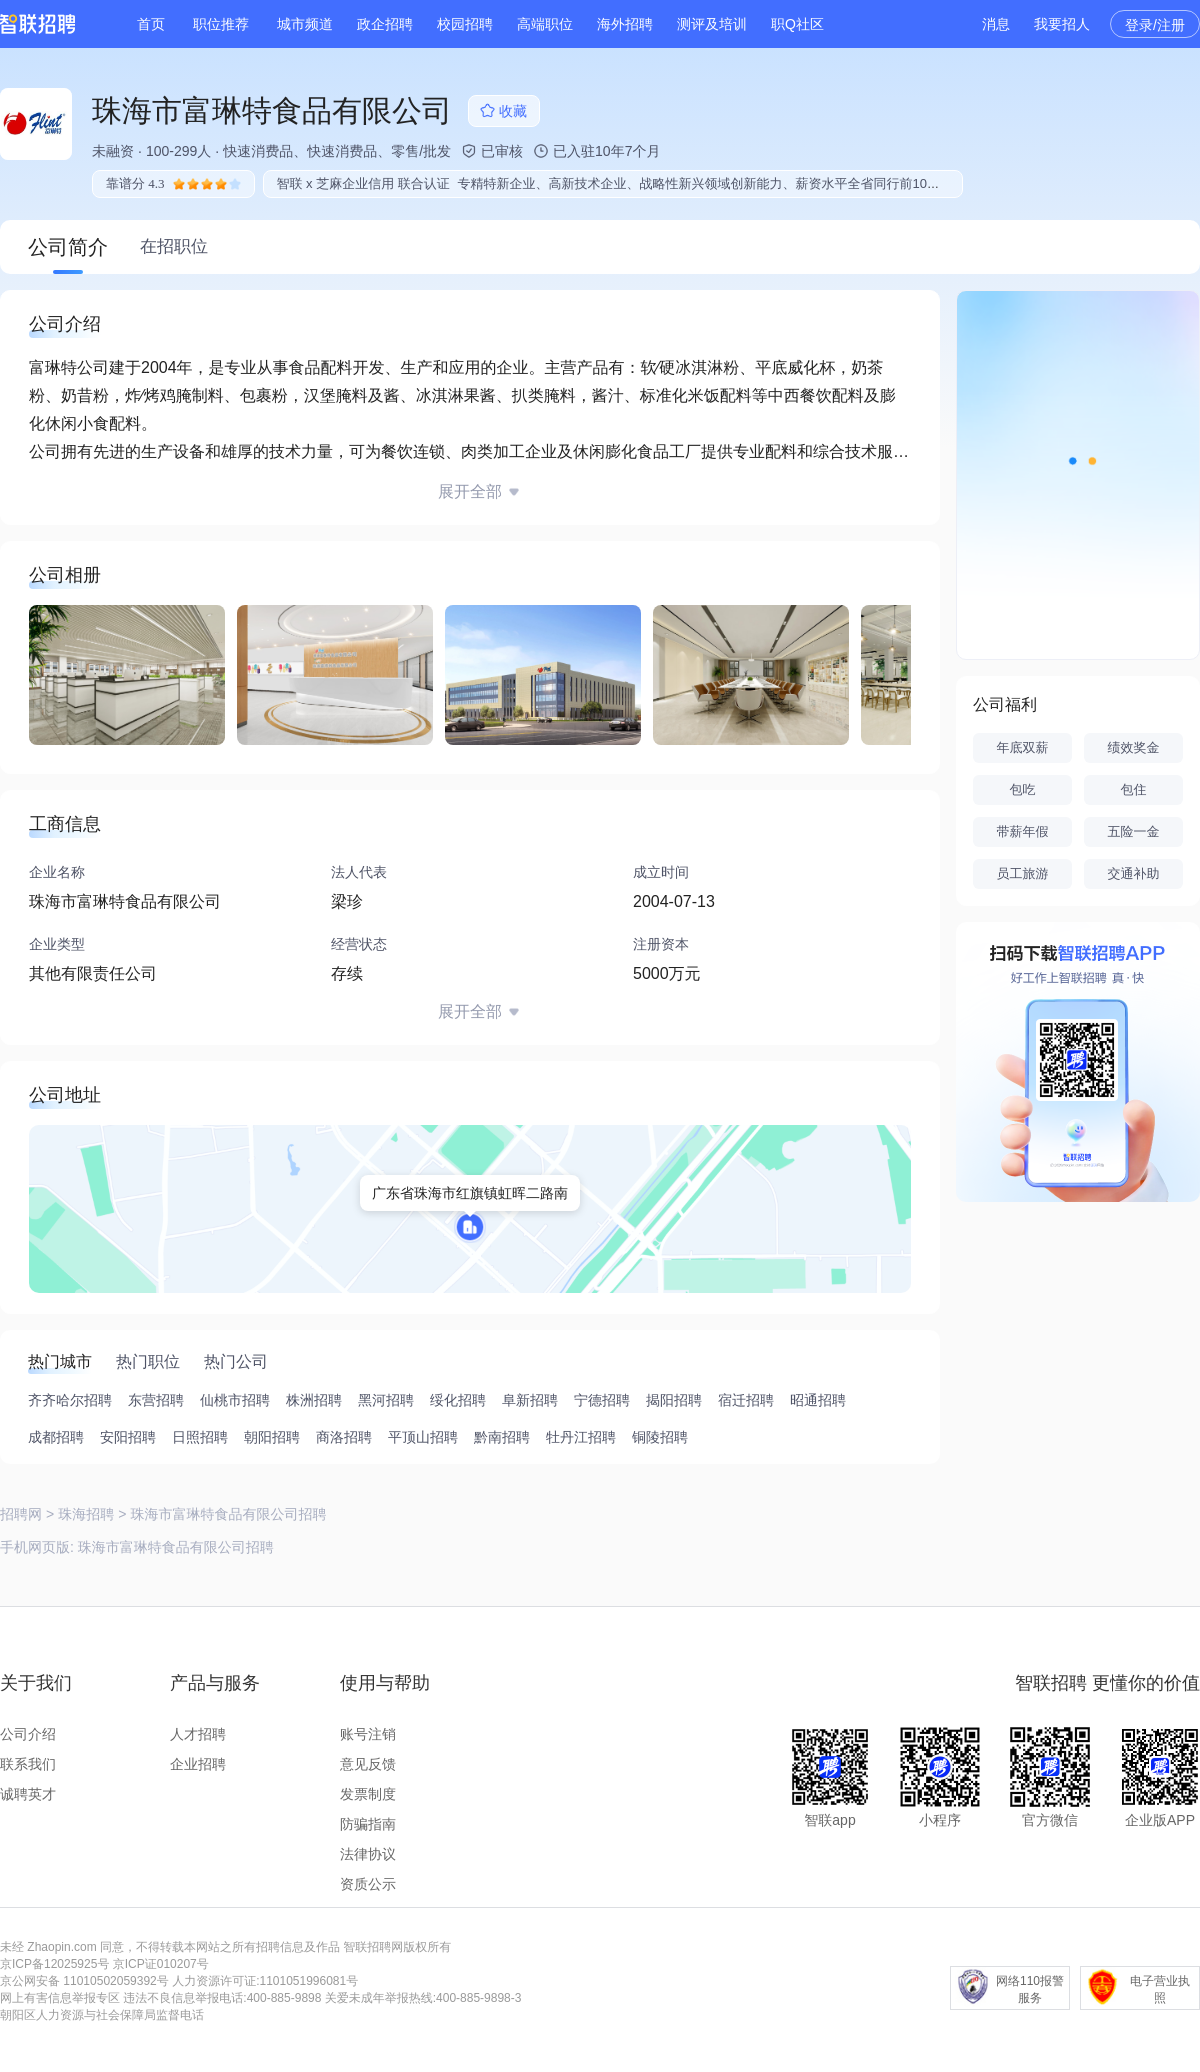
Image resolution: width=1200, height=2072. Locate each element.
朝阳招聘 (272, 1437)
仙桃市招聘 (235, 1400)
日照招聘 (200, 1437)
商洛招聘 (344, 1437)
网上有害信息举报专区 (60, 1998)
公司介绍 (28, 1734)
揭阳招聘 (674, 1400)
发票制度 (368, 1794)
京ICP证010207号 (161, 1964)
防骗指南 (368, 1824)
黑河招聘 (386, 1400)
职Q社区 (797, 24)
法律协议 (368, 1854)
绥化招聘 (458, 1400)
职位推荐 (221, 24)
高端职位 (545, 24)
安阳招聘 (128, 1437)
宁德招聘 (602, 1400)
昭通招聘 (818, 1400)
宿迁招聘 (746, 1400)
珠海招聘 (86, 1514)
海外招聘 (625, 24)
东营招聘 (156, 1400)
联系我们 (28, 1764)
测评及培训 (712, 24)
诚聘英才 (28, 1794)
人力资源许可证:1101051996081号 (265, 1981)
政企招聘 (385, 24)
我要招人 (1062, 24)
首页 (151, 24)
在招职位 (174, 246)
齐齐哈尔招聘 (70, 1400)
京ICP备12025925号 (54, 1964)
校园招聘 (465, 24)
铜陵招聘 (660, 1437)
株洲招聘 (314, 1400)
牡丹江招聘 (581, 1437)
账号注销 (368, 1734)
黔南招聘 (502, 1437)
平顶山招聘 (423, 1437)
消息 (996, 24)
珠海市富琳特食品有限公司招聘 (176, 1547)
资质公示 (368, 1884)
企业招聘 (198, 1764)
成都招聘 (56, 1437)
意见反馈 (368, 1764)
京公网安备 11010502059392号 (84, 1981)
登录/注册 (1155, 25)
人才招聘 (198, 1734)
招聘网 (21, 1514)
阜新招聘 (530, 1400)
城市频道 (305, 24)
